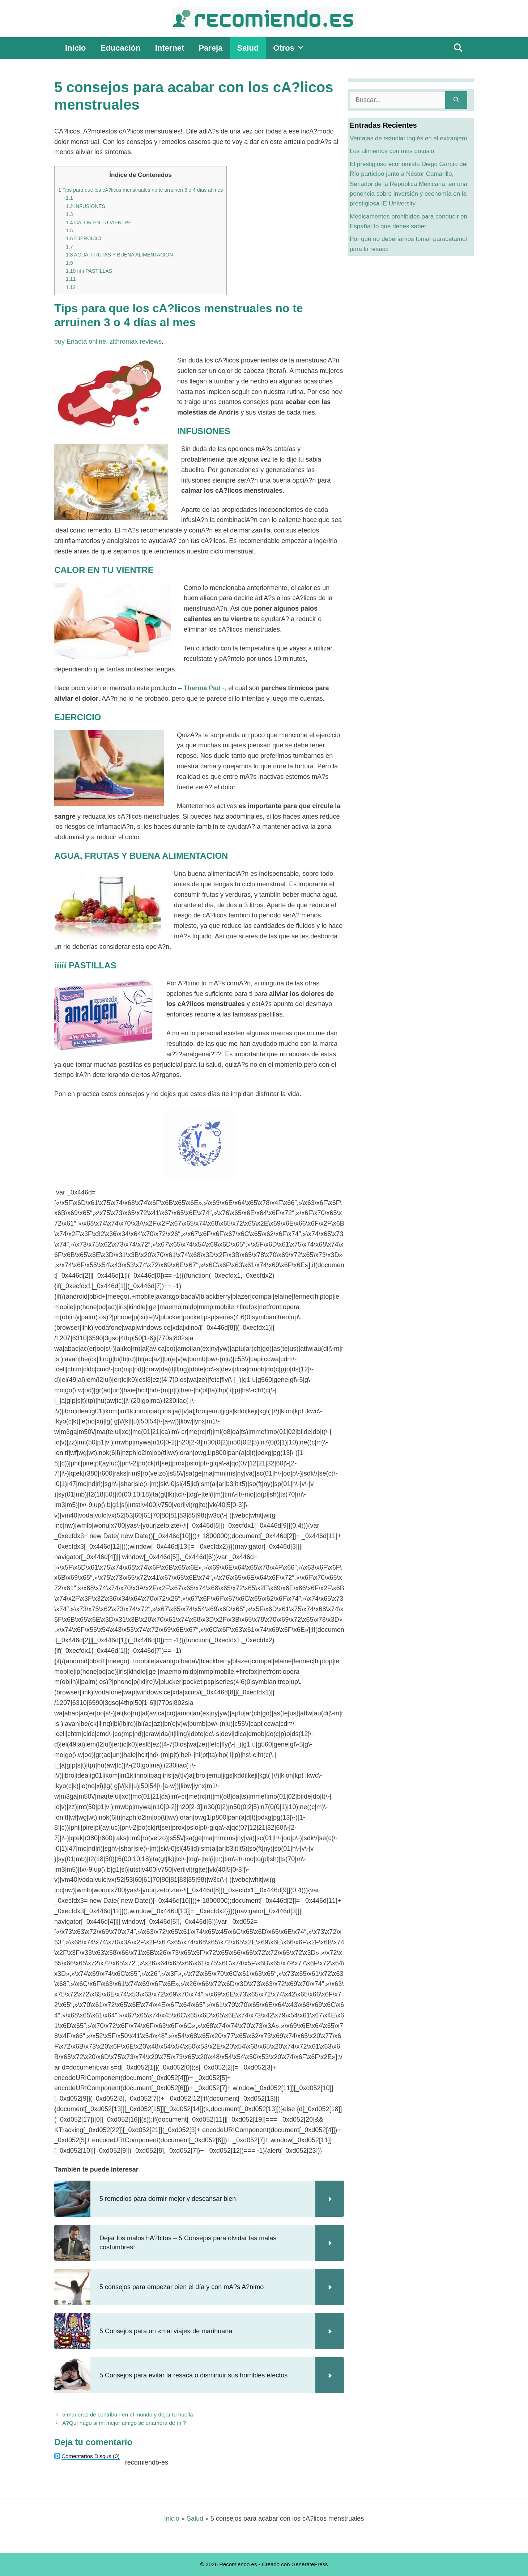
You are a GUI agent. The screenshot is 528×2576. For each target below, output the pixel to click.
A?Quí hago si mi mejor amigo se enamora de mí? (124, 2423)
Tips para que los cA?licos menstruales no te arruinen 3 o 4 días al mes (140, 190)
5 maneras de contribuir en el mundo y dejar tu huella (127, 2414)
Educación (120, 47)
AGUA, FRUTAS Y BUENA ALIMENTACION (119, 255)
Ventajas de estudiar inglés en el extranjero (408, 138)
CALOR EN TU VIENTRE (99, 222)
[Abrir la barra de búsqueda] (458, 48)
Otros (292, 48)
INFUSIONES (85, 206)
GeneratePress (309, 2564)
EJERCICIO (83, 238)
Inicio (75, 47)
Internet (169, 47)
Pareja (210, 47)
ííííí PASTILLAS (89, 271)
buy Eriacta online (80, 341)
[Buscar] (456, 100)
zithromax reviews (136, 341)
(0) (90, 2456)
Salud (248, 47)
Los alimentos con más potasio (392, 151)
